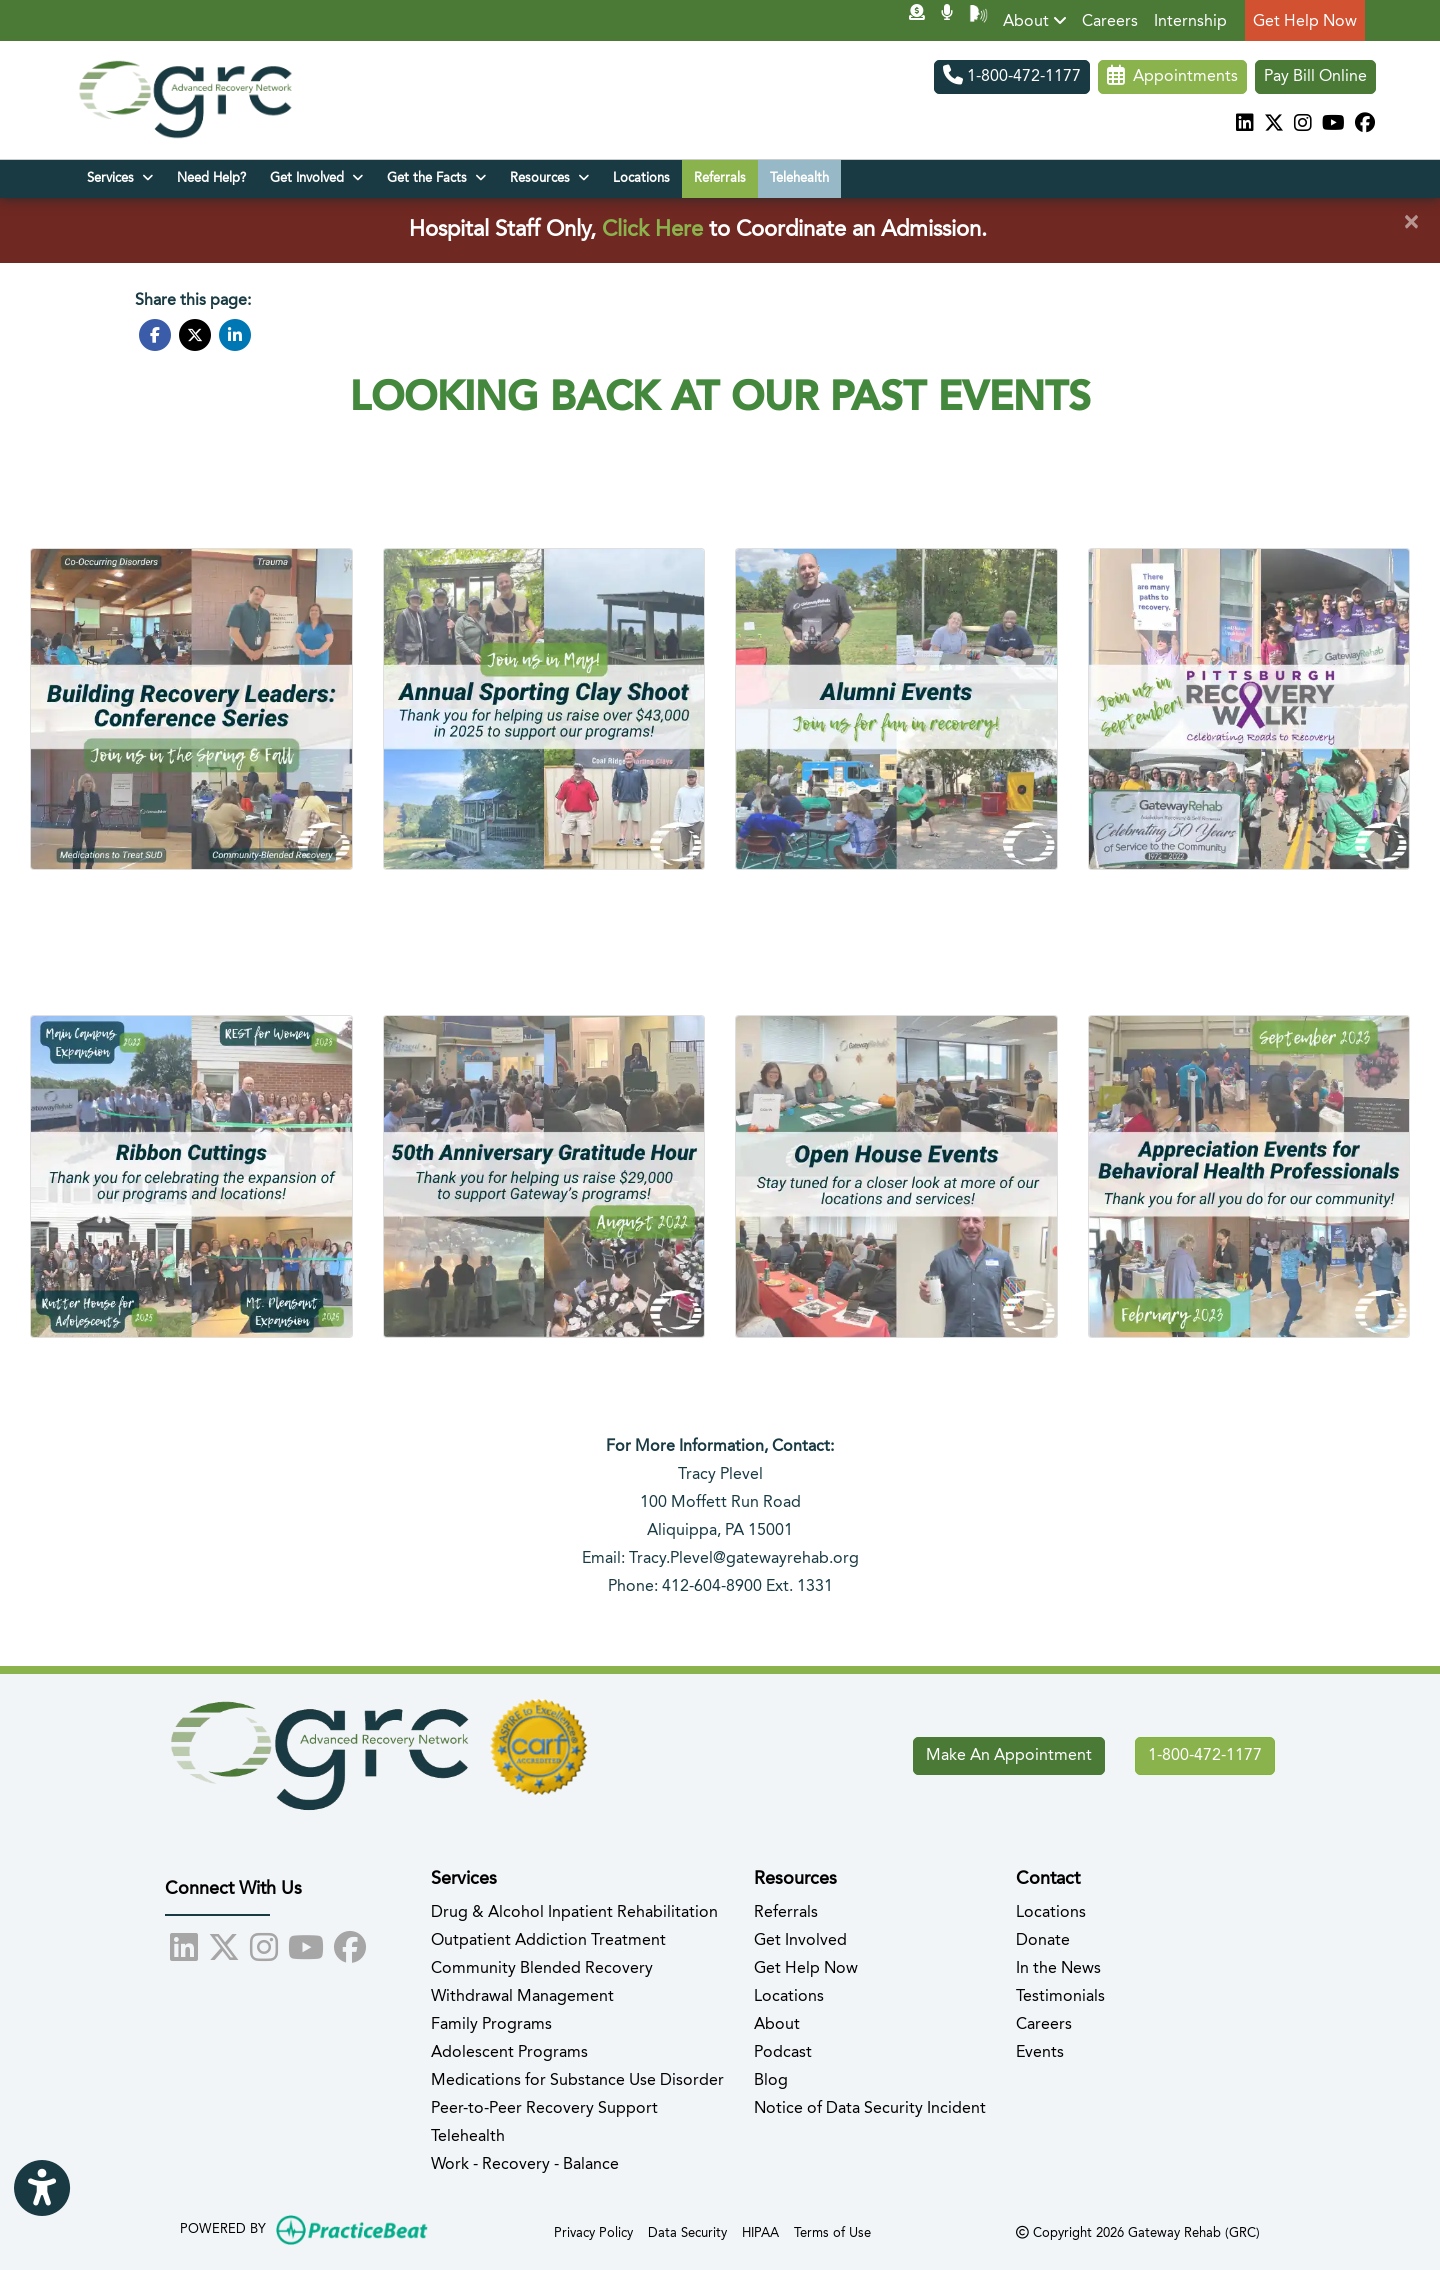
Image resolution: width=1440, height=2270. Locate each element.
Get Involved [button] (316, 178)
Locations (641, 178)
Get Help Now (1305, 22)
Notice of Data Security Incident (870, 2109)
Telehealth (799, 178)
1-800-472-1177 (1012, 77)
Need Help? (211, 178)
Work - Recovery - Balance (525, 2165)
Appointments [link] (1172, 77)
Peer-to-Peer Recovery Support (544, 2109)
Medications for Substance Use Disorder (577, 2081)
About (1035, 21)
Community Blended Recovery (542, 1969)
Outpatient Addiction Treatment (548, 1941)
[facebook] (1365, 125)
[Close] (1411, 223)
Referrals (720, 178)
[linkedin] (1245, 125)
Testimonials (1060, 1997)
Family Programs (491, 2025)
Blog (771, 2081)
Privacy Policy (593, 2231)
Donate (1043, 1941)
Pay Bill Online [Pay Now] (1315, 77)
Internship (1190, 22)
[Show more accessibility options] (42, 2189)
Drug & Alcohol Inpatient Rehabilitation (574, 1913)
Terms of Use (832, 2231)
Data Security (687, 2231)
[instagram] (1303, 125)
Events (1040, 2053)
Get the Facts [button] (436, 178)
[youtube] (1333, 125)
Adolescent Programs (509, 2053)
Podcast (783, 2053)
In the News (1058, 1969)
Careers (1110, 22)
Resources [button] (549, 178)
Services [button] (120, 178)
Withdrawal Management (522, 1997)
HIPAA (760, 2231)
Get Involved (800, 1941)
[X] (1274, 125)
